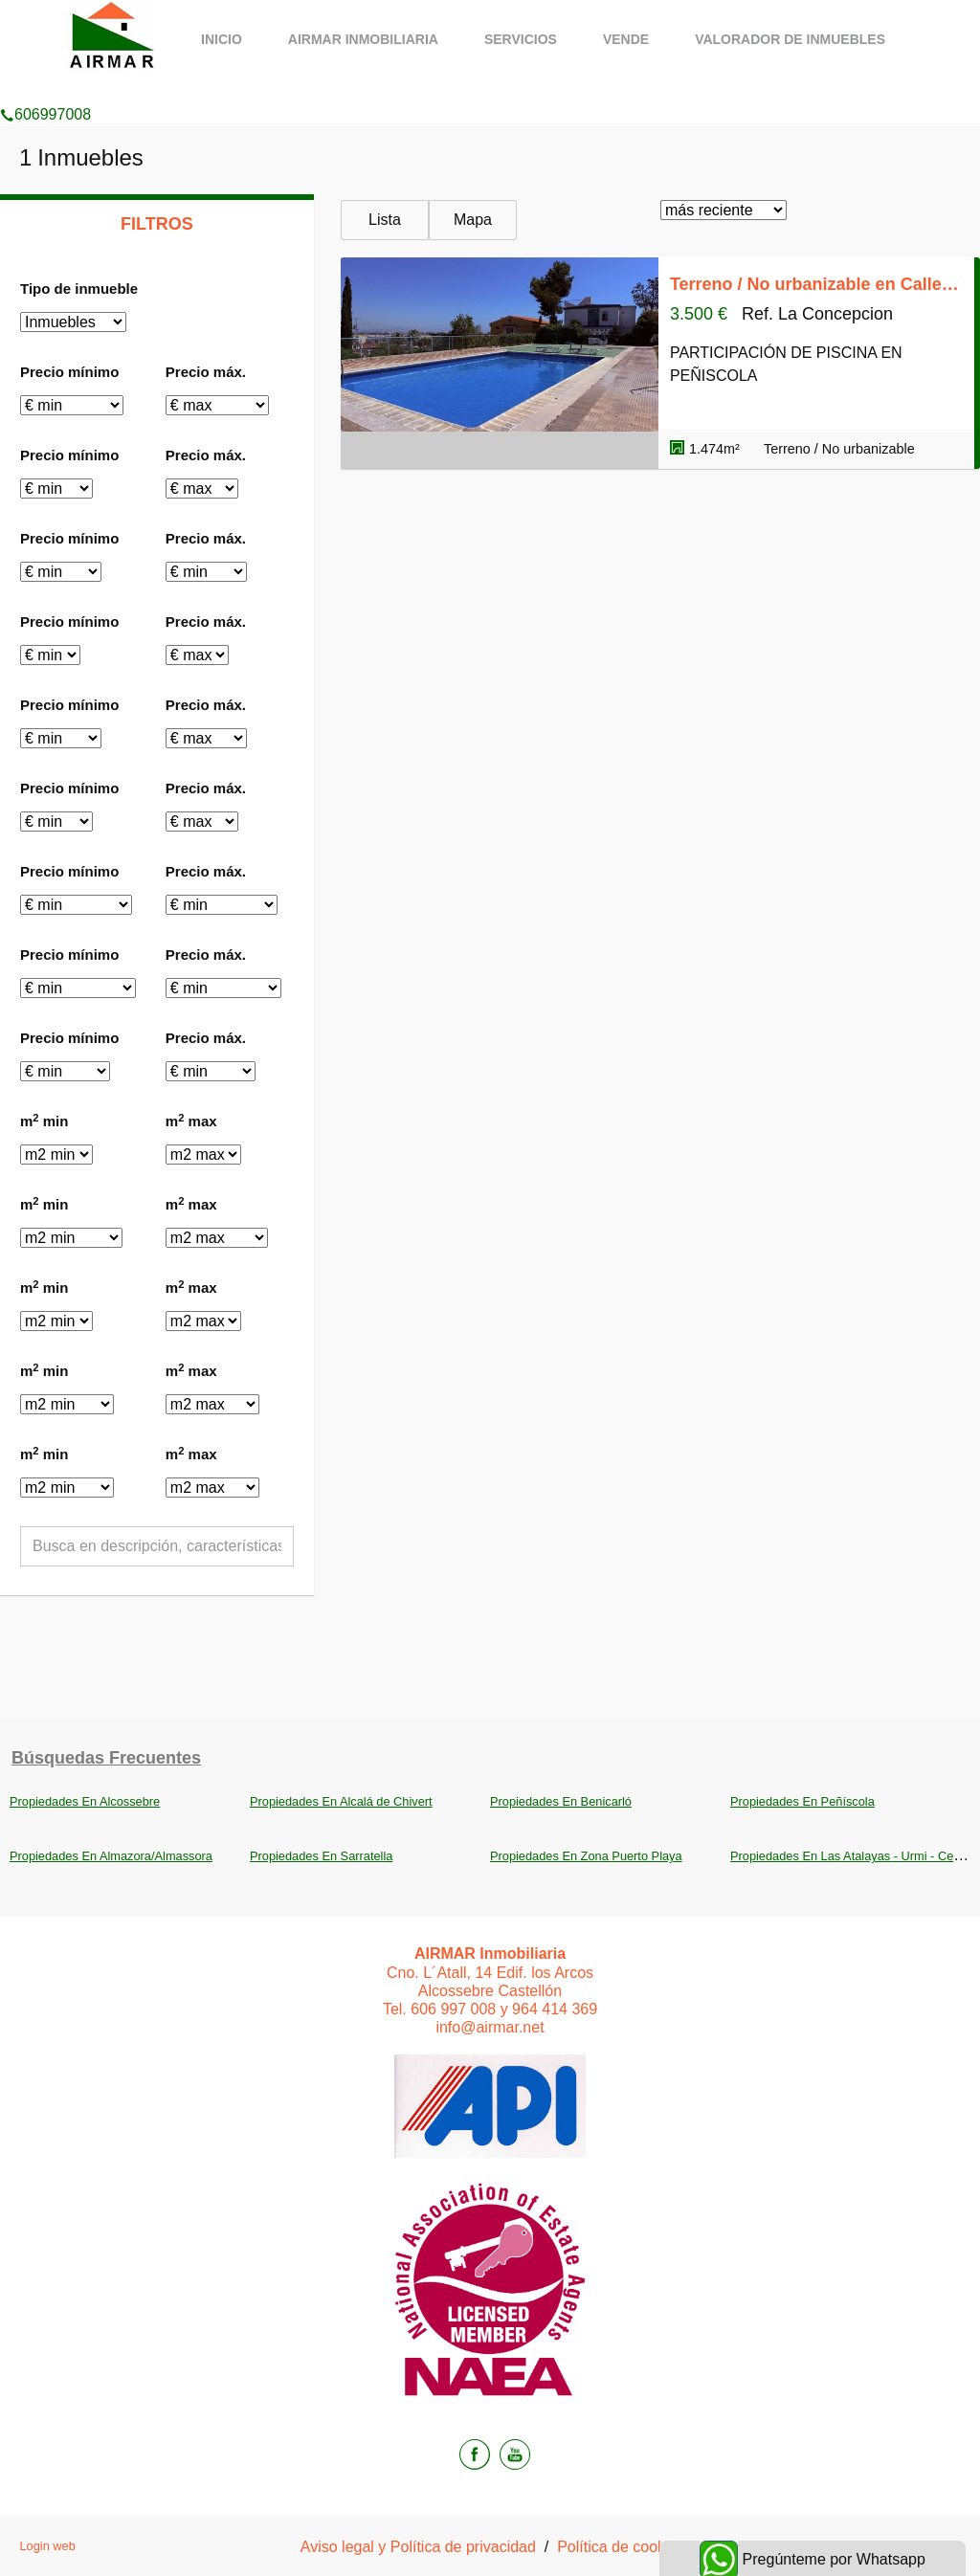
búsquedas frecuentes (106, 1757)
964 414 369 (554, 2009)
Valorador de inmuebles (790, 39)
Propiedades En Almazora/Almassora (111, 1856)
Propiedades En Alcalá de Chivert (341, 1801)
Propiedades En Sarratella (321, 1856)
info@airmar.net (489, 2027)
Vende (626, 39)
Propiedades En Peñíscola (802, 1801)
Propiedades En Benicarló (561, 1801)
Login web (47, 2546)
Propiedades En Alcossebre (85, 1801)
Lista (384, 219)
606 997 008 (453, 2009)
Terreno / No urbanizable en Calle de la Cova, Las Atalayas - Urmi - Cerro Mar (816, 284)
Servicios (520, 39)
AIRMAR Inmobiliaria (363, 39)
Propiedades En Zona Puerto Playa (586, 1856)
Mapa (473, 219)
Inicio (221, 39)
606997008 (45, 90)
